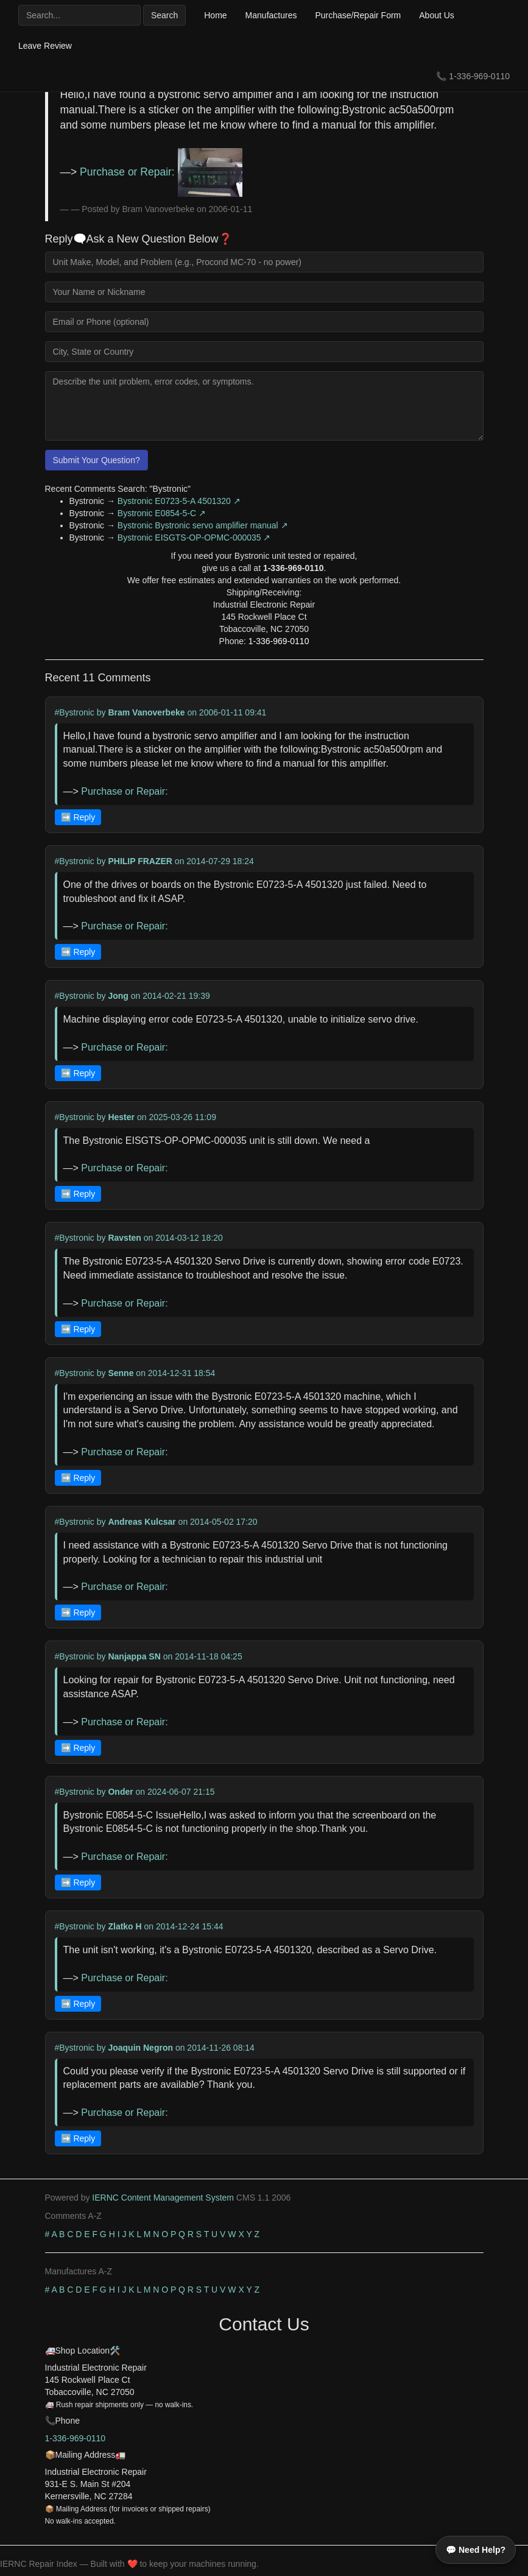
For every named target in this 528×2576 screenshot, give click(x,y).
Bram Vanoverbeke (146, 712)
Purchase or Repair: (161, 172)
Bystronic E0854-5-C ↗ (162, 513)
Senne (120, 1373)
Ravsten (124, 1238)
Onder (120, 1792)
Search (164, 15)
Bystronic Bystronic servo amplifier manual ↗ (203, 525)
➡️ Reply (78, 817)
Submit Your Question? (96, 460)
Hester (121, 1117)
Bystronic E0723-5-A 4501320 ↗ (179, 501)
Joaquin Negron (140, 2048)
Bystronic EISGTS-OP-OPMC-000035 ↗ (194, 537)
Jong (118, 996)
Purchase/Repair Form (358, 15)
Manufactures (271, 15)
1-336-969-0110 (479, 76)
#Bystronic (74, 712)
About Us (436, 15)
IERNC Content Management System (163, 2197)
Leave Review (45, 46)
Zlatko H (124, 1926)
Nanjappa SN (134, 1656)
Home (215, 15)
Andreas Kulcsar (141, 1522)
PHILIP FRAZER (140, 861)
